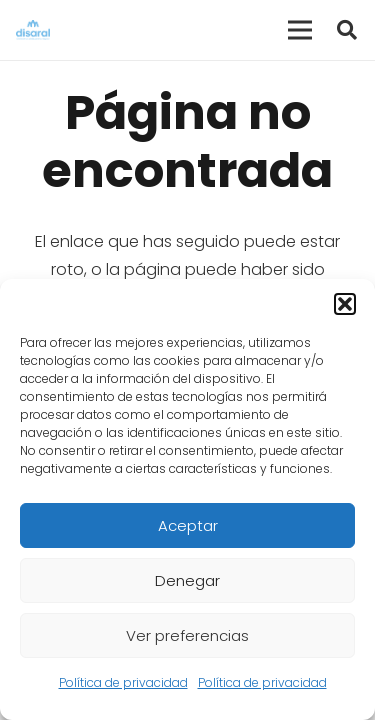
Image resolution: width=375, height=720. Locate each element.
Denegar (187, 580)
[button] (345, 304)
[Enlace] (33, 30)
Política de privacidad (123, 682)
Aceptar (188, 525)
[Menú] (300, 30)
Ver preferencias (187, 635)
